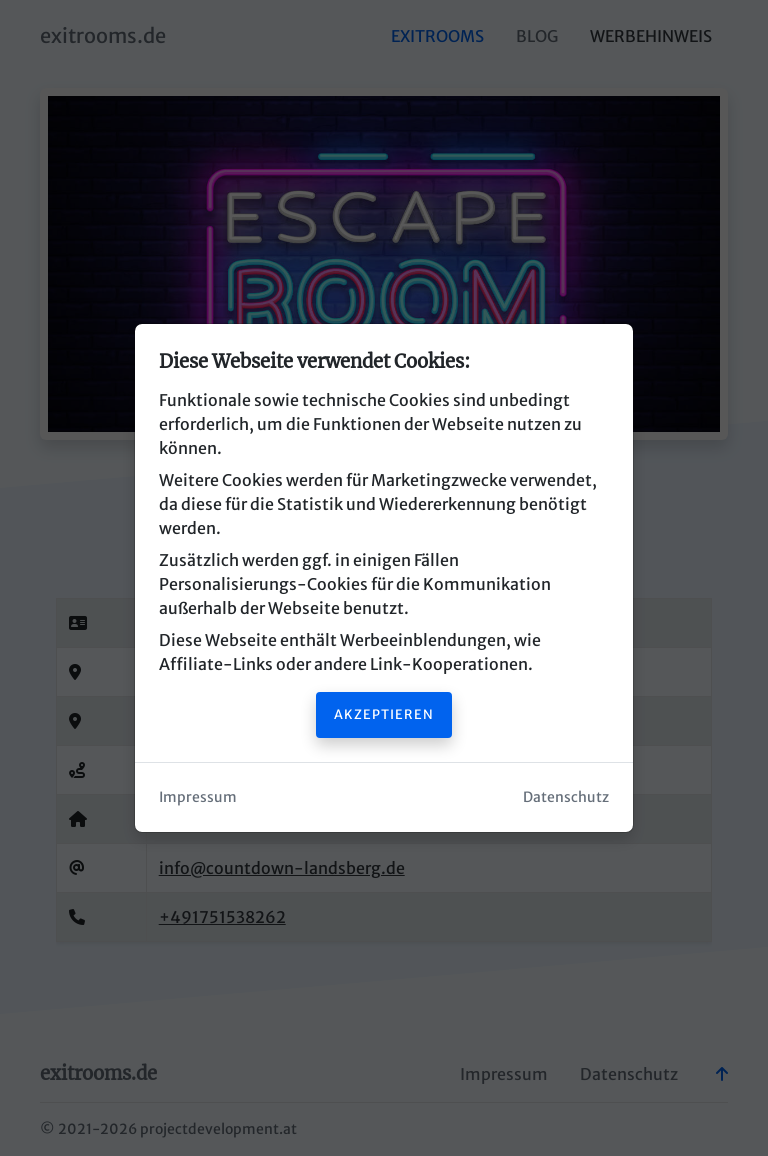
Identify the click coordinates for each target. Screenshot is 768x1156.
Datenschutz (566, 797)
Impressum (198, 797)
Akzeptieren (384, 714)
